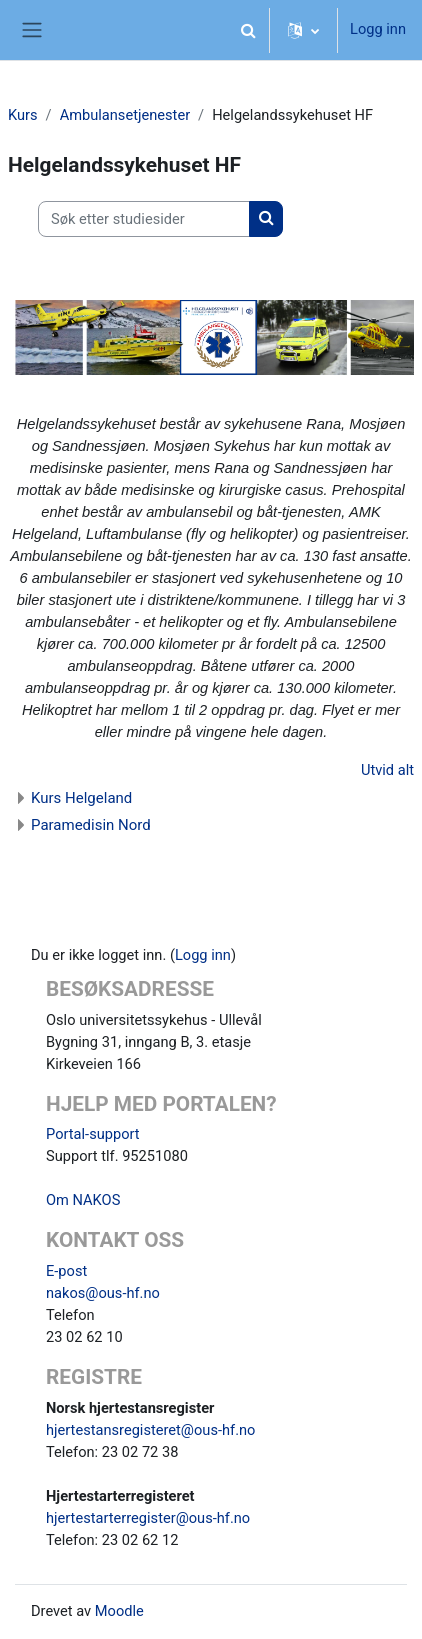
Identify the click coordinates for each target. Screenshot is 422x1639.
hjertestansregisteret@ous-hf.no (150, 1430)
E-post (66, 1271)
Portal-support (93, 1134)
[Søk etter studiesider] (144, 219)
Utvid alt (387, 770)
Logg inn (378, 29)
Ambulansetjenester (125, 115)
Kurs (23, 115)
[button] (248, 30)
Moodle (119, 1611)
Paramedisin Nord (91, 825)
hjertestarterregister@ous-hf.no (148, 1518)
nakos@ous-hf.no (103, 1293)
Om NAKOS (83, 1200)
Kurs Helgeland (81, 798)
